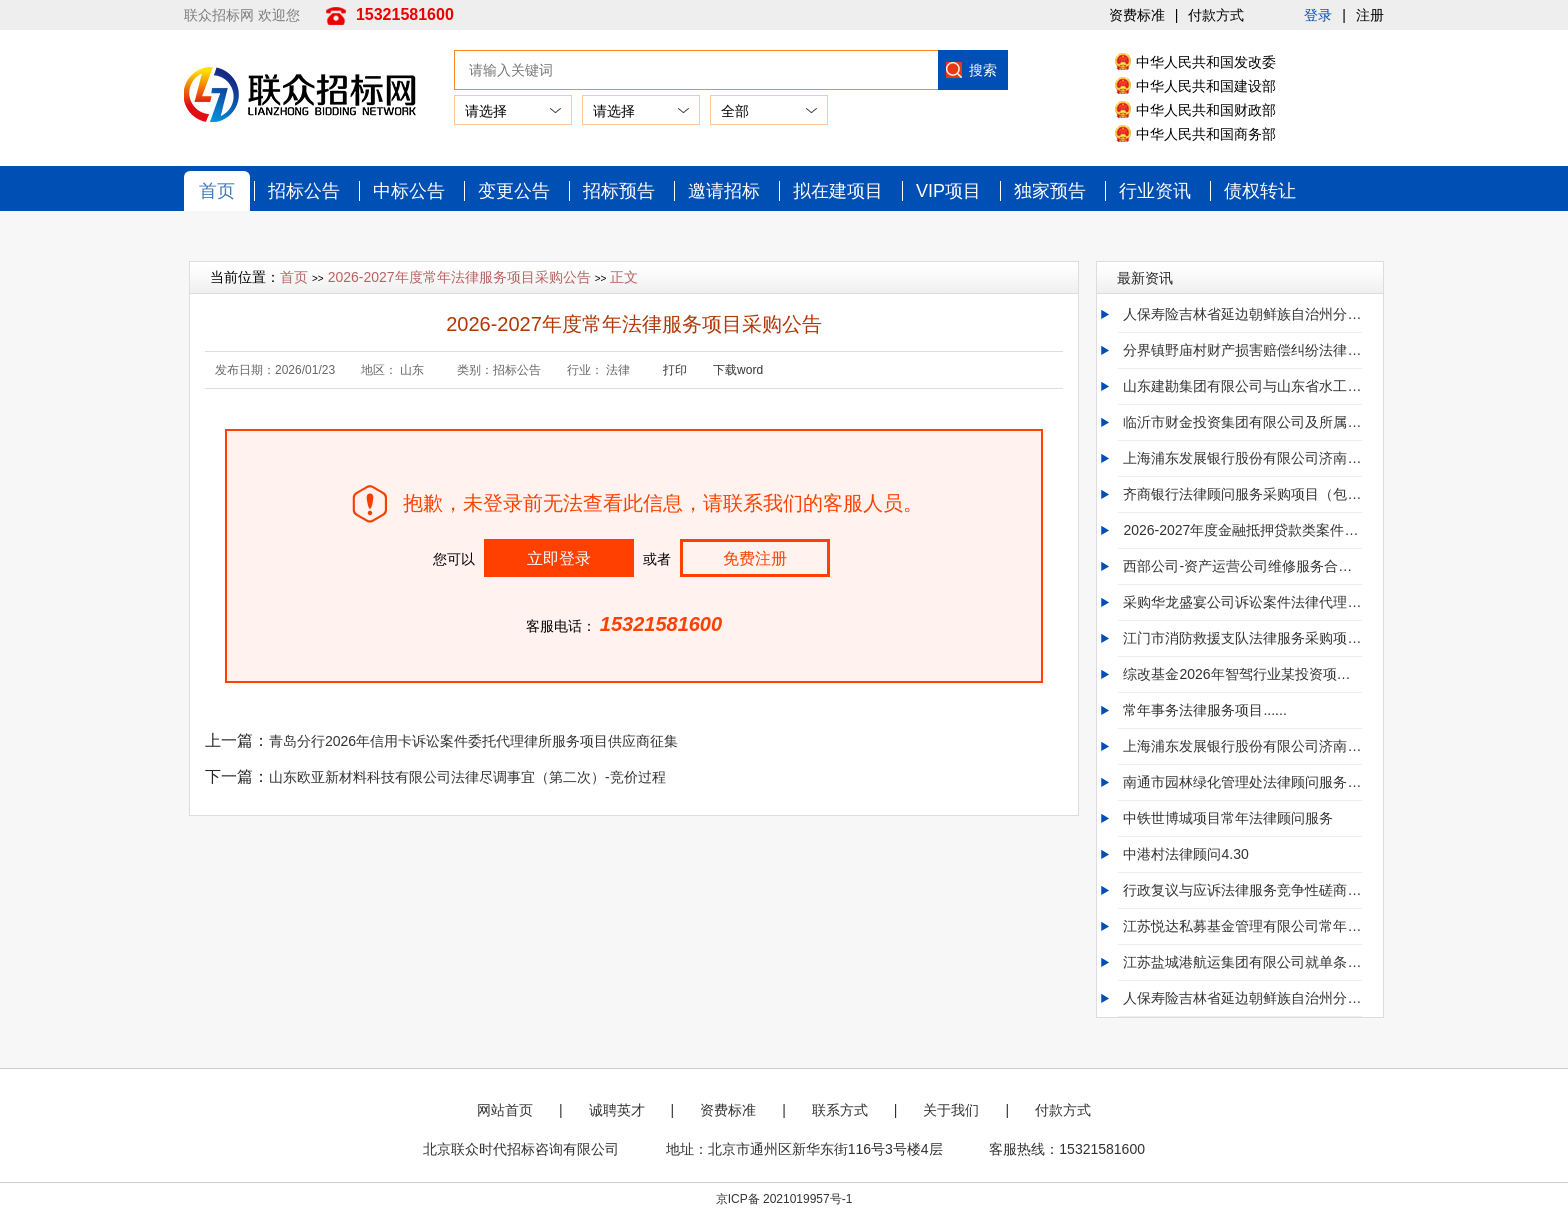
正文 (624, 277)
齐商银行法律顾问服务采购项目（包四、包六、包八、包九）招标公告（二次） (1242, 494)
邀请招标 (724, 191)
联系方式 (840, 1110)
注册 (1370, 15)
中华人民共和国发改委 (1206, 62)
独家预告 (1050, 191)
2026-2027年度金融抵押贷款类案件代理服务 (1242, 530)
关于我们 (951, 1110)
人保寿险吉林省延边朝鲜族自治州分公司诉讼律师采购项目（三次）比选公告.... (1242, 314)
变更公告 (514, 191)
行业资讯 (1155, 191)
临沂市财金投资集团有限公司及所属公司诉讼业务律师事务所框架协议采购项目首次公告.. (1242, 422)
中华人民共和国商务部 (1206, 134)
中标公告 (409, 191)
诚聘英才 (617, 1110)
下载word (738, 370)
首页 (217, 191)
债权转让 (1260, 191)
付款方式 (1216, 15)
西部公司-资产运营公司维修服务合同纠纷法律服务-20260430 (1242, 566)
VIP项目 (948, 191)
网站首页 (505, 1110)
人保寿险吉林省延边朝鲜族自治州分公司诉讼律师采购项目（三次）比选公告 (1242, 998)
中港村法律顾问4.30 (1185, 854)
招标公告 (304, 191)
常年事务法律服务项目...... (1204, 710)
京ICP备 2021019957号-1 (784, 1199)
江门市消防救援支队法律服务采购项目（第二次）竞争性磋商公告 (1242, 638)
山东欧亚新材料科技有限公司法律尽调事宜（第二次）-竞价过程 (467, 777)
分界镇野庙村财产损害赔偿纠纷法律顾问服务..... (1242, 350)
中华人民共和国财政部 (1206, 110)
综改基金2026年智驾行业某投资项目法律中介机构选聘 (1242, 674)
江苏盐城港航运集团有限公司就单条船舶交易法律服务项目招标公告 (1242, 962)
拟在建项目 (838, 191)
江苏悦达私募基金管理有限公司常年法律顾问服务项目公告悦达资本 (1242, 926)
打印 (675, 370)
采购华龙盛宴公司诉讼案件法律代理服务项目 (1242, 602)
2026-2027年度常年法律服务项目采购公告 (459, 277)
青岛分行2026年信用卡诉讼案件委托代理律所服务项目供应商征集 (473, 741)
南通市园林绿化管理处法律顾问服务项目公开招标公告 (1242, 782)
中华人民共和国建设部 (1206, 86)
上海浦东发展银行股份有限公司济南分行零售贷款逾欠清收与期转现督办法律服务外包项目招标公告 (1242, 746)
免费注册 (755, 558)
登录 (1318, 15)
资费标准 (1137, 15)
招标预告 (619, 191)
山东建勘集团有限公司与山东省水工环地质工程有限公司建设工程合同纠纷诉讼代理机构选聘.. (1242, 386)
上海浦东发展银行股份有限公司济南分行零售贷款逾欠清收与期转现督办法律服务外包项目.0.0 (1242, 458)
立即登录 (559, 558)
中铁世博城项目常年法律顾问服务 (1228, 818)
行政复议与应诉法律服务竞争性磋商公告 (1242, 890)
